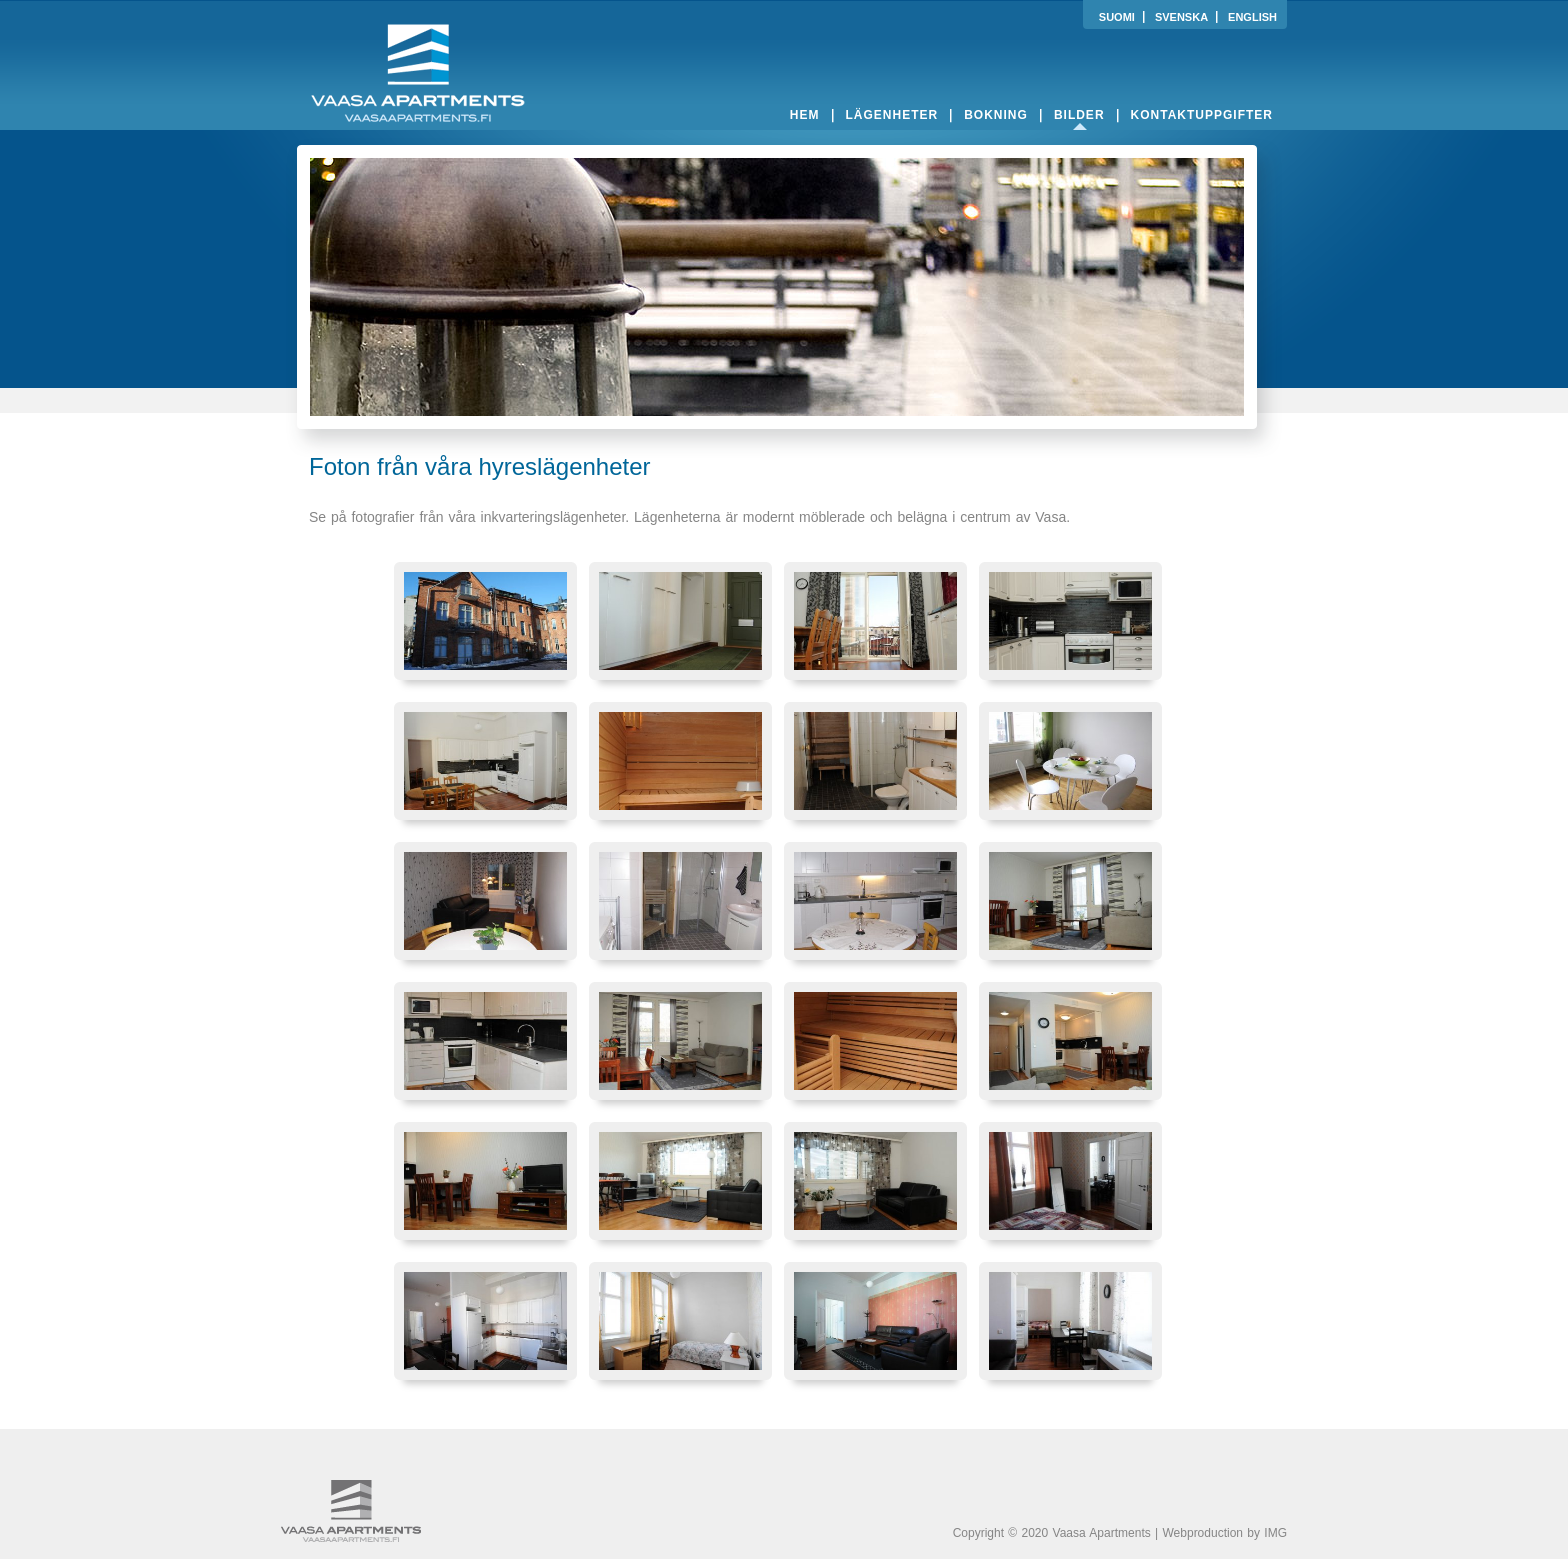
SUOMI (1117, 17)
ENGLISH (1252, 17)
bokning (996, 115)
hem (805, 115)
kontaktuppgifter (1202, 115)
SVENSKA (1181, 17)
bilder (1079, 115)
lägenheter (892, 115)
